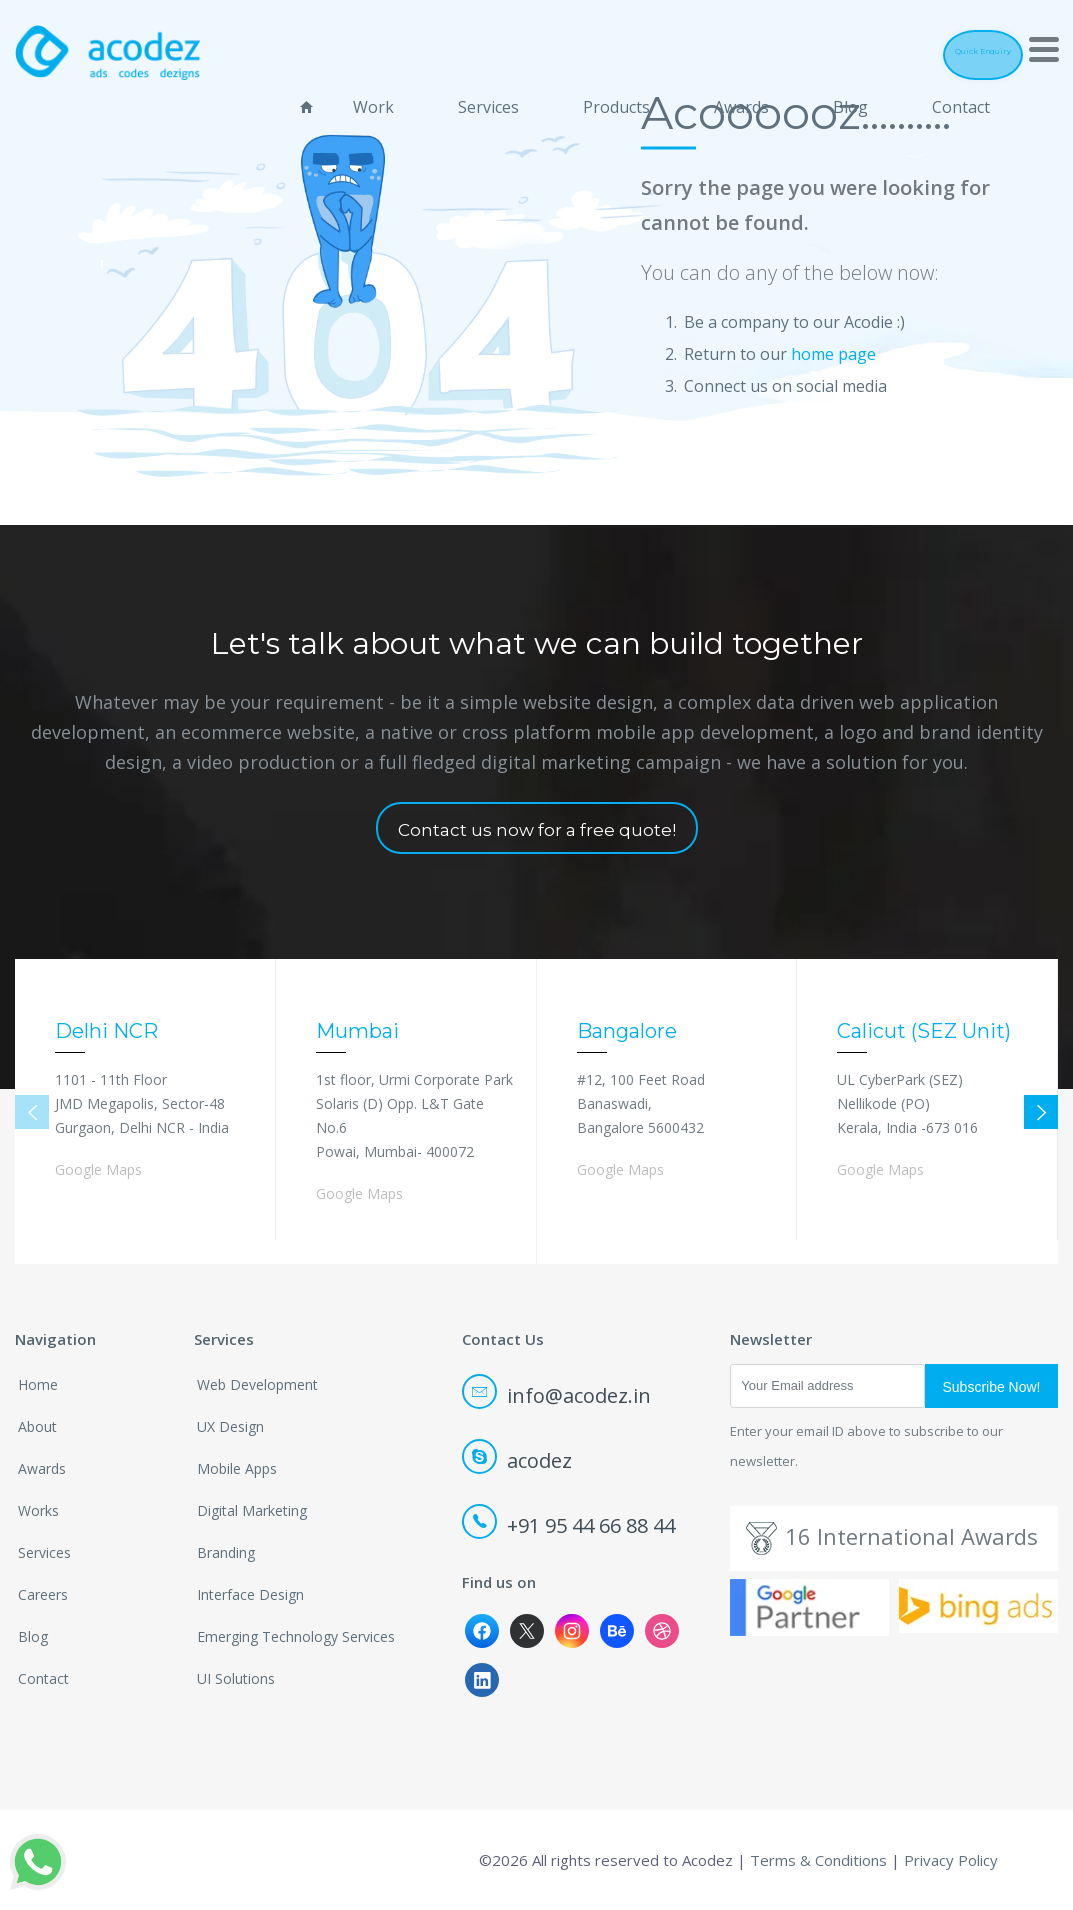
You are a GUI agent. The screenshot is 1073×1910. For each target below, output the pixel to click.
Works (38, 1510)
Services (488, 101)
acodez (518, 1460)
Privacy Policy (951, 1860)
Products (616, 101)
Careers (43, 1594)
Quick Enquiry (948, 51)
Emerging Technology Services (296, 1636)
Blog (850, 101)
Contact (961, 101)
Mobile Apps (237, 1468)
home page (833, 353)
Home (38, 1384)
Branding (226, 1552)
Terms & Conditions (818, 1860)
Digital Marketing (252, 1510)
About (37, 1426)
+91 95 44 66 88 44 (570, 1525)
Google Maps (98, 1169)
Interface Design (250, 1594)
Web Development (257, 1384)
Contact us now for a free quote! (537, 830)
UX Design (230, 1426)
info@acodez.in (558, 1395)
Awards (741, 101)
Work (373, 101)
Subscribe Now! (991, 1387)
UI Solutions (236, 1678)
